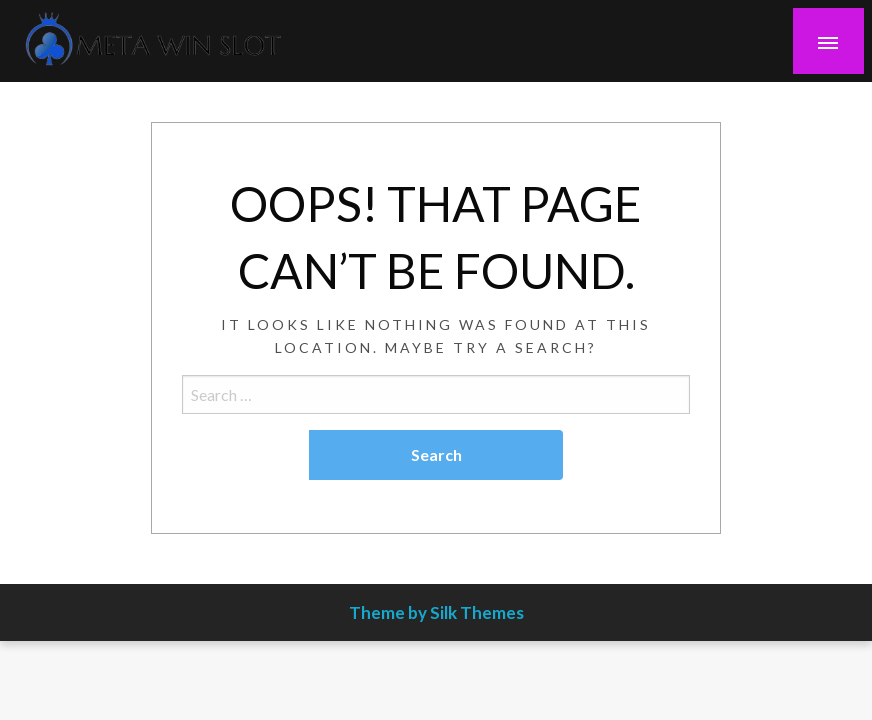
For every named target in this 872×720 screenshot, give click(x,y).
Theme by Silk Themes (436, 612)
